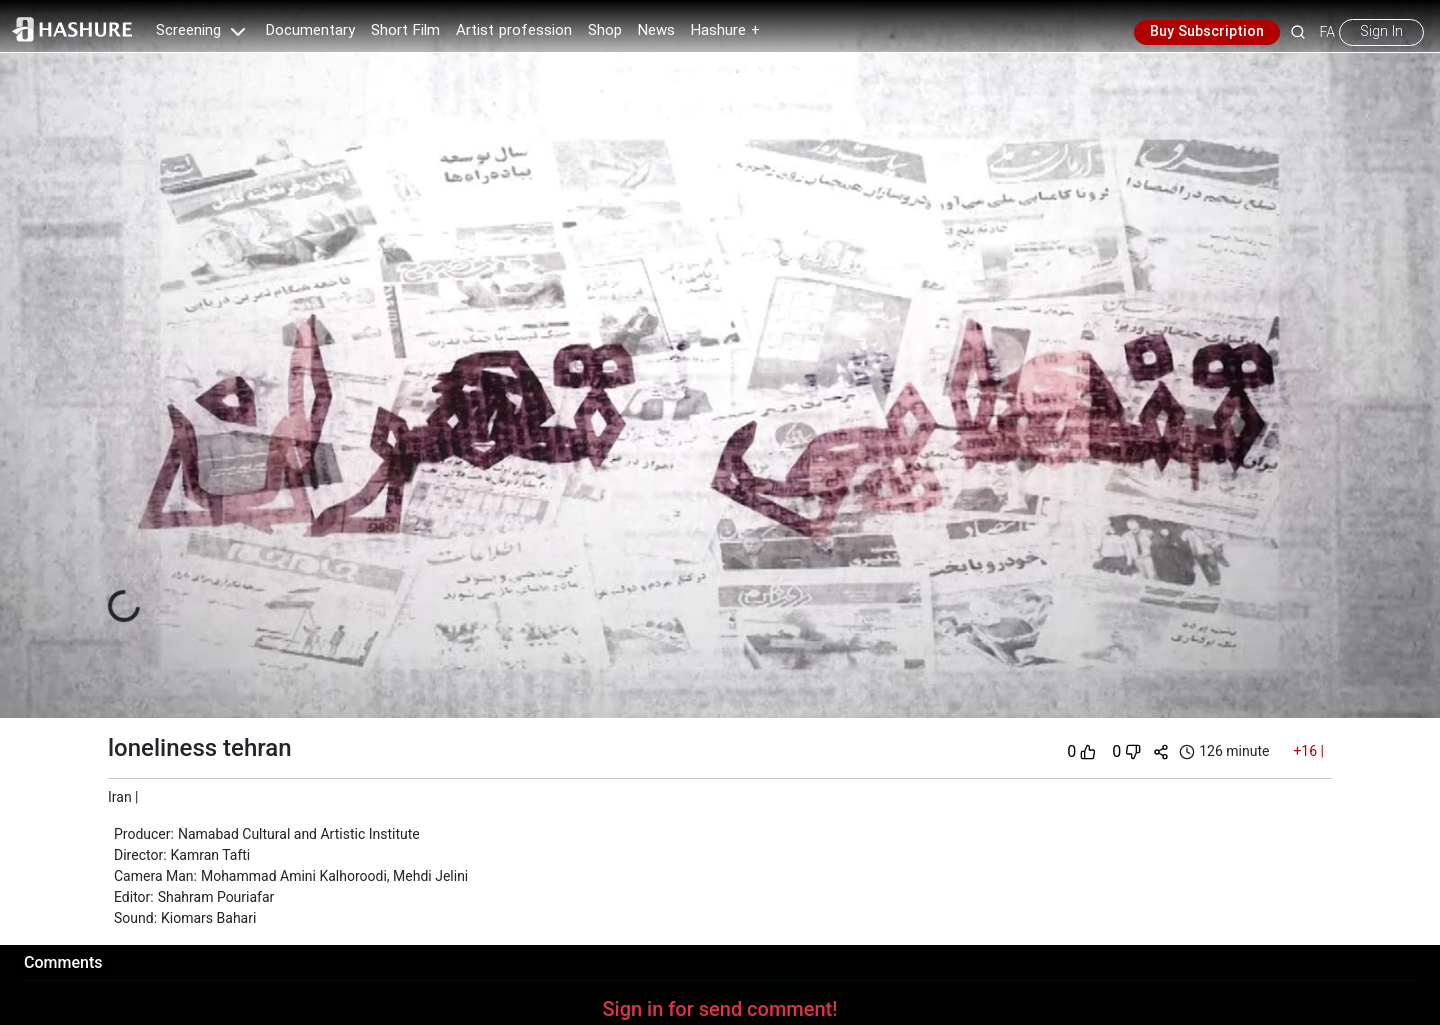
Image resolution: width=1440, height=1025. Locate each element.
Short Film (405, 31)
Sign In (1381, 32)
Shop (605, 31)
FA (1327, 32)
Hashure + (725, 31)
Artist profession (514, 31)
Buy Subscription (1207, 32)
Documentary (310, 31)
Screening (203, 31)
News (656, 31)
